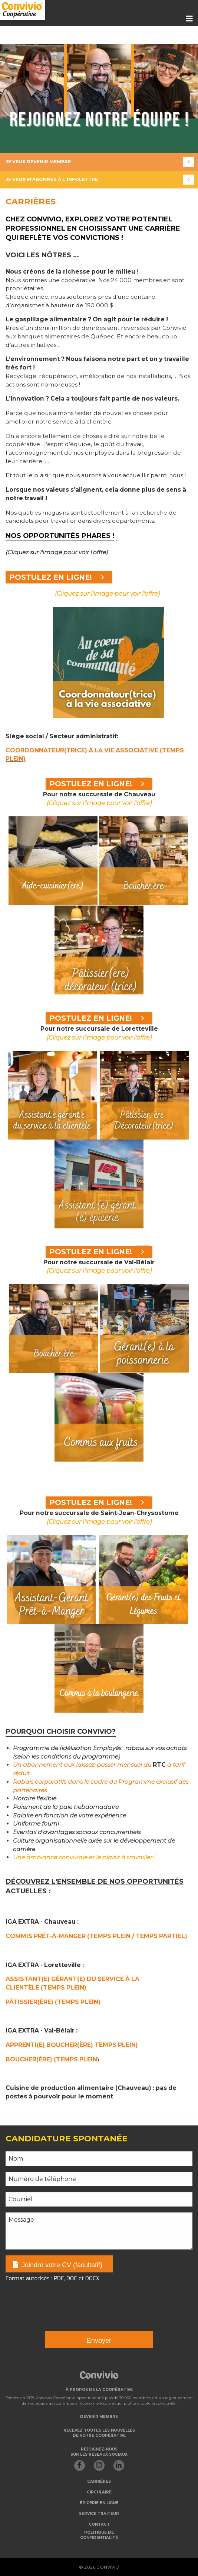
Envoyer (99, 2340)
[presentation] (62, 2302)
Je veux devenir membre (100, 162)
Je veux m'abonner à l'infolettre (100, 180)
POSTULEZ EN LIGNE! (59, 577)
